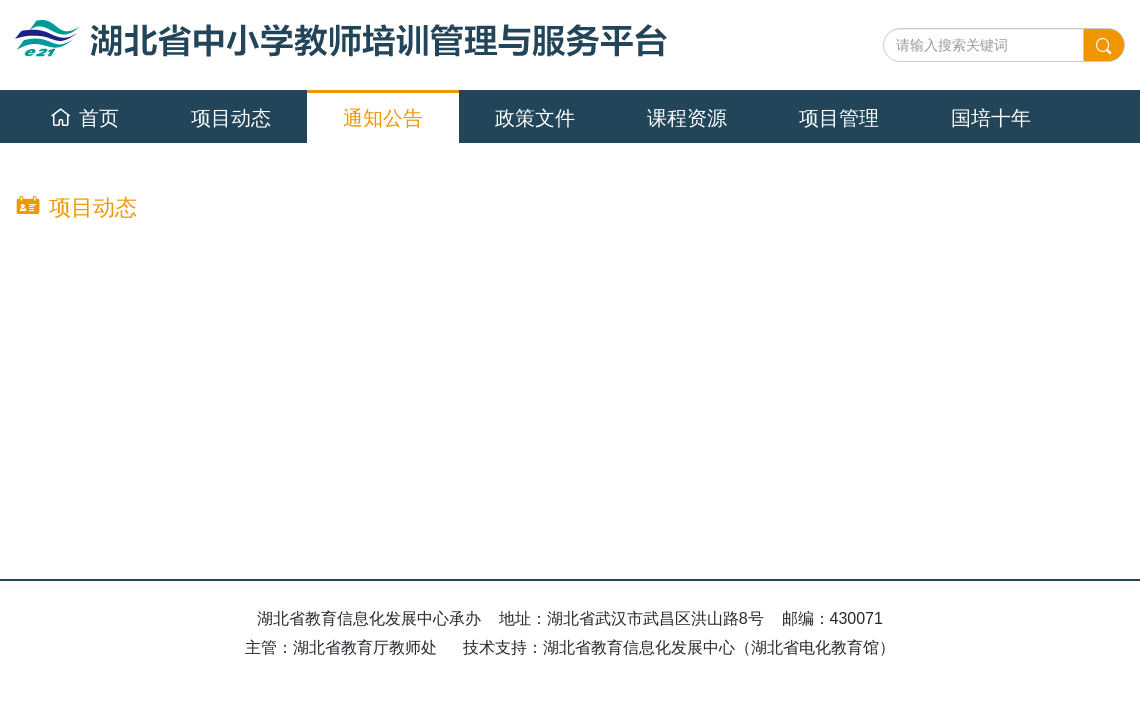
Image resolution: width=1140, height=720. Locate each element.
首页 (85, 118)
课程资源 (687, 118)
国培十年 (991, 118)
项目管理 (839, 118)
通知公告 (383, 118)
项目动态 (231, 118)
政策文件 (535, 118)
